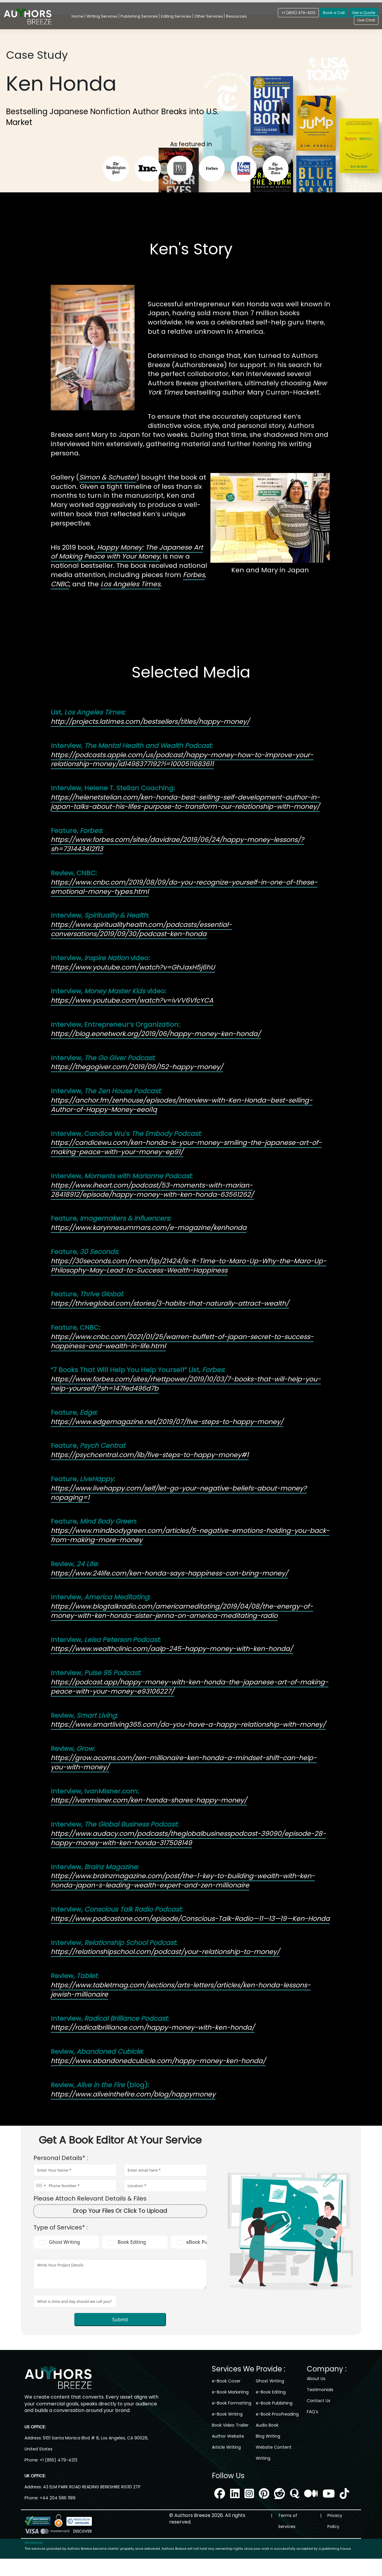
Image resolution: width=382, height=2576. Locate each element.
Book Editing (132, 2242)
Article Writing (226, 2447)
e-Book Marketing (230, 2392)
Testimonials (320, 2390)
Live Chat (366, 20)
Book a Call (334, 13)
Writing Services (102, 16)
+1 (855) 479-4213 (298, 13)
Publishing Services (139, 16)
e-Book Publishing (274, 2403)
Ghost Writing (64, 2242)
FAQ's (312, 2412)
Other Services (208, 16)
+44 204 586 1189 (58, 2507)
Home (78, 16)
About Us (316, 2379)
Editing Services (176, 16)
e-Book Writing (227, 2414)
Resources (236, 16)
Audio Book (267, 2425)
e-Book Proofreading (277, 2414)
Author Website (228, 2436)
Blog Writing (268, 2436)
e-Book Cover (226, 2381)
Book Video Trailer (230, 2425)
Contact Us (318, 2401)
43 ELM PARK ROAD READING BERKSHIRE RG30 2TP (91, 2496)
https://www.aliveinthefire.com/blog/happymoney (133, 2094)
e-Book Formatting (231, 2403)
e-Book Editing (271, 2392)
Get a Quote (363, 13)
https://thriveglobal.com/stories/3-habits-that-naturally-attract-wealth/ (170, 1303)
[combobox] (40, 2186)
